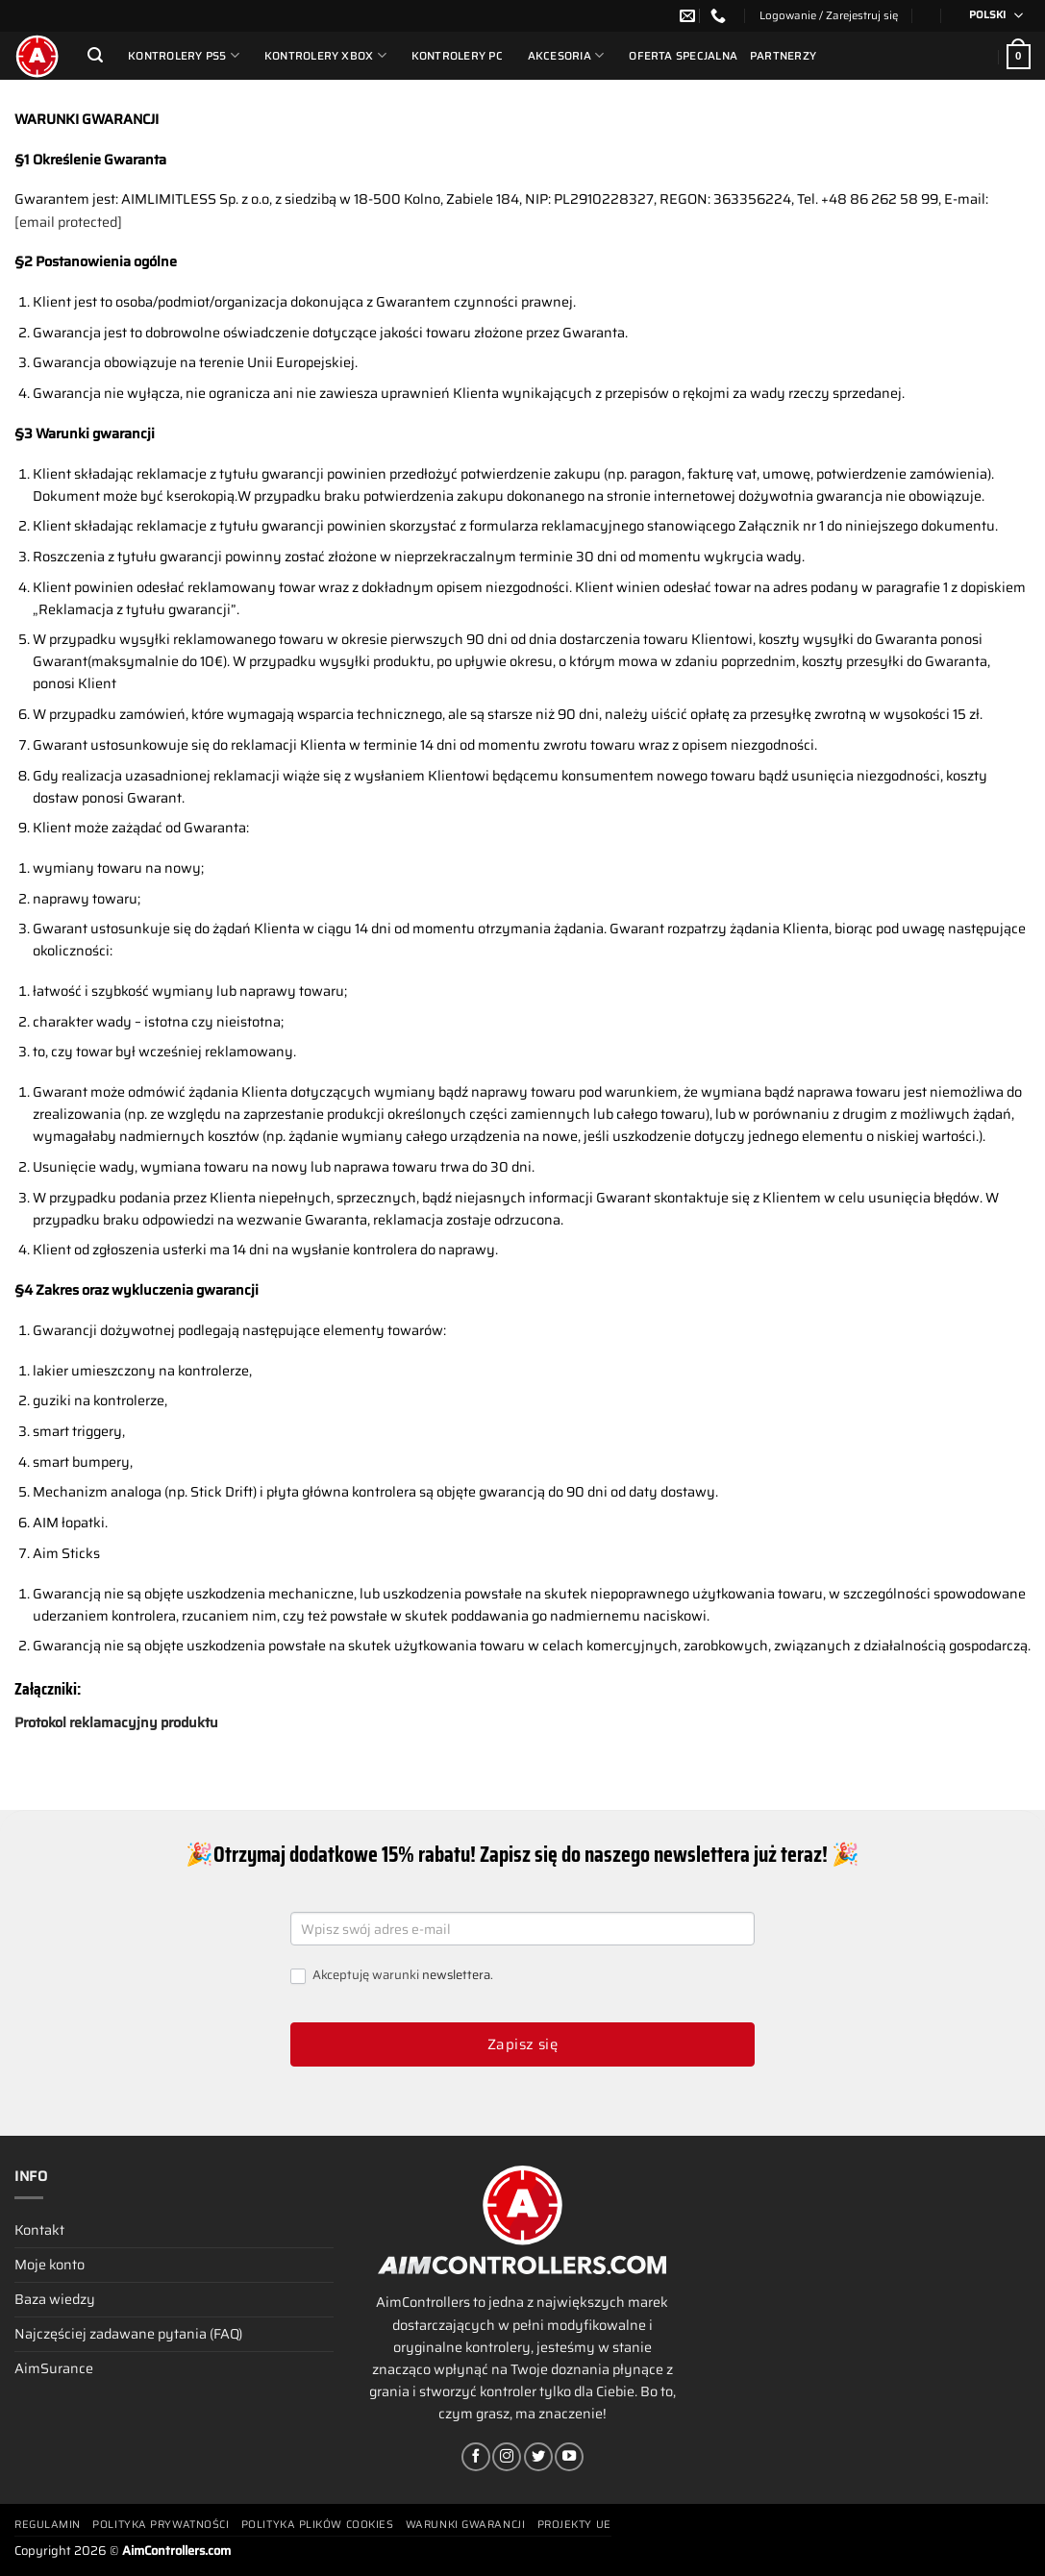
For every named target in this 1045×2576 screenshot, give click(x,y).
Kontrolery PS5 (183, 55)
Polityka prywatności (160, 2524)
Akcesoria (566, 55)
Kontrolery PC (457, 55)
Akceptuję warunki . (391, 1976)
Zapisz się (523, 2044)
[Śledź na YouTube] (569, 2456)
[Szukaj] (95, 55)
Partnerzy (783, 55)
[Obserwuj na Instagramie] (506, 2456)
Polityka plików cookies (317, 2524)
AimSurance (53, 2368)
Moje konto (49, 2264)
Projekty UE (574, 2524)
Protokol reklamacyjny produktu (116, 1722)
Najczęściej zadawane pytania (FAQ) (128, 2333)
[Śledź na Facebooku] (475, 2456)
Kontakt (39, 2230)
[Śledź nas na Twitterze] (538, 2456)
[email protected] (68, 222)
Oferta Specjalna (683, 55)
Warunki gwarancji (465, 2524)
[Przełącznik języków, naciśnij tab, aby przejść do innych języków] (990, 16)
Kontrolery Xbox (325, 55)
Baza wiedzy (54, 2299)
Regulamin (47, 2524)
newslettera (456, 1975)
